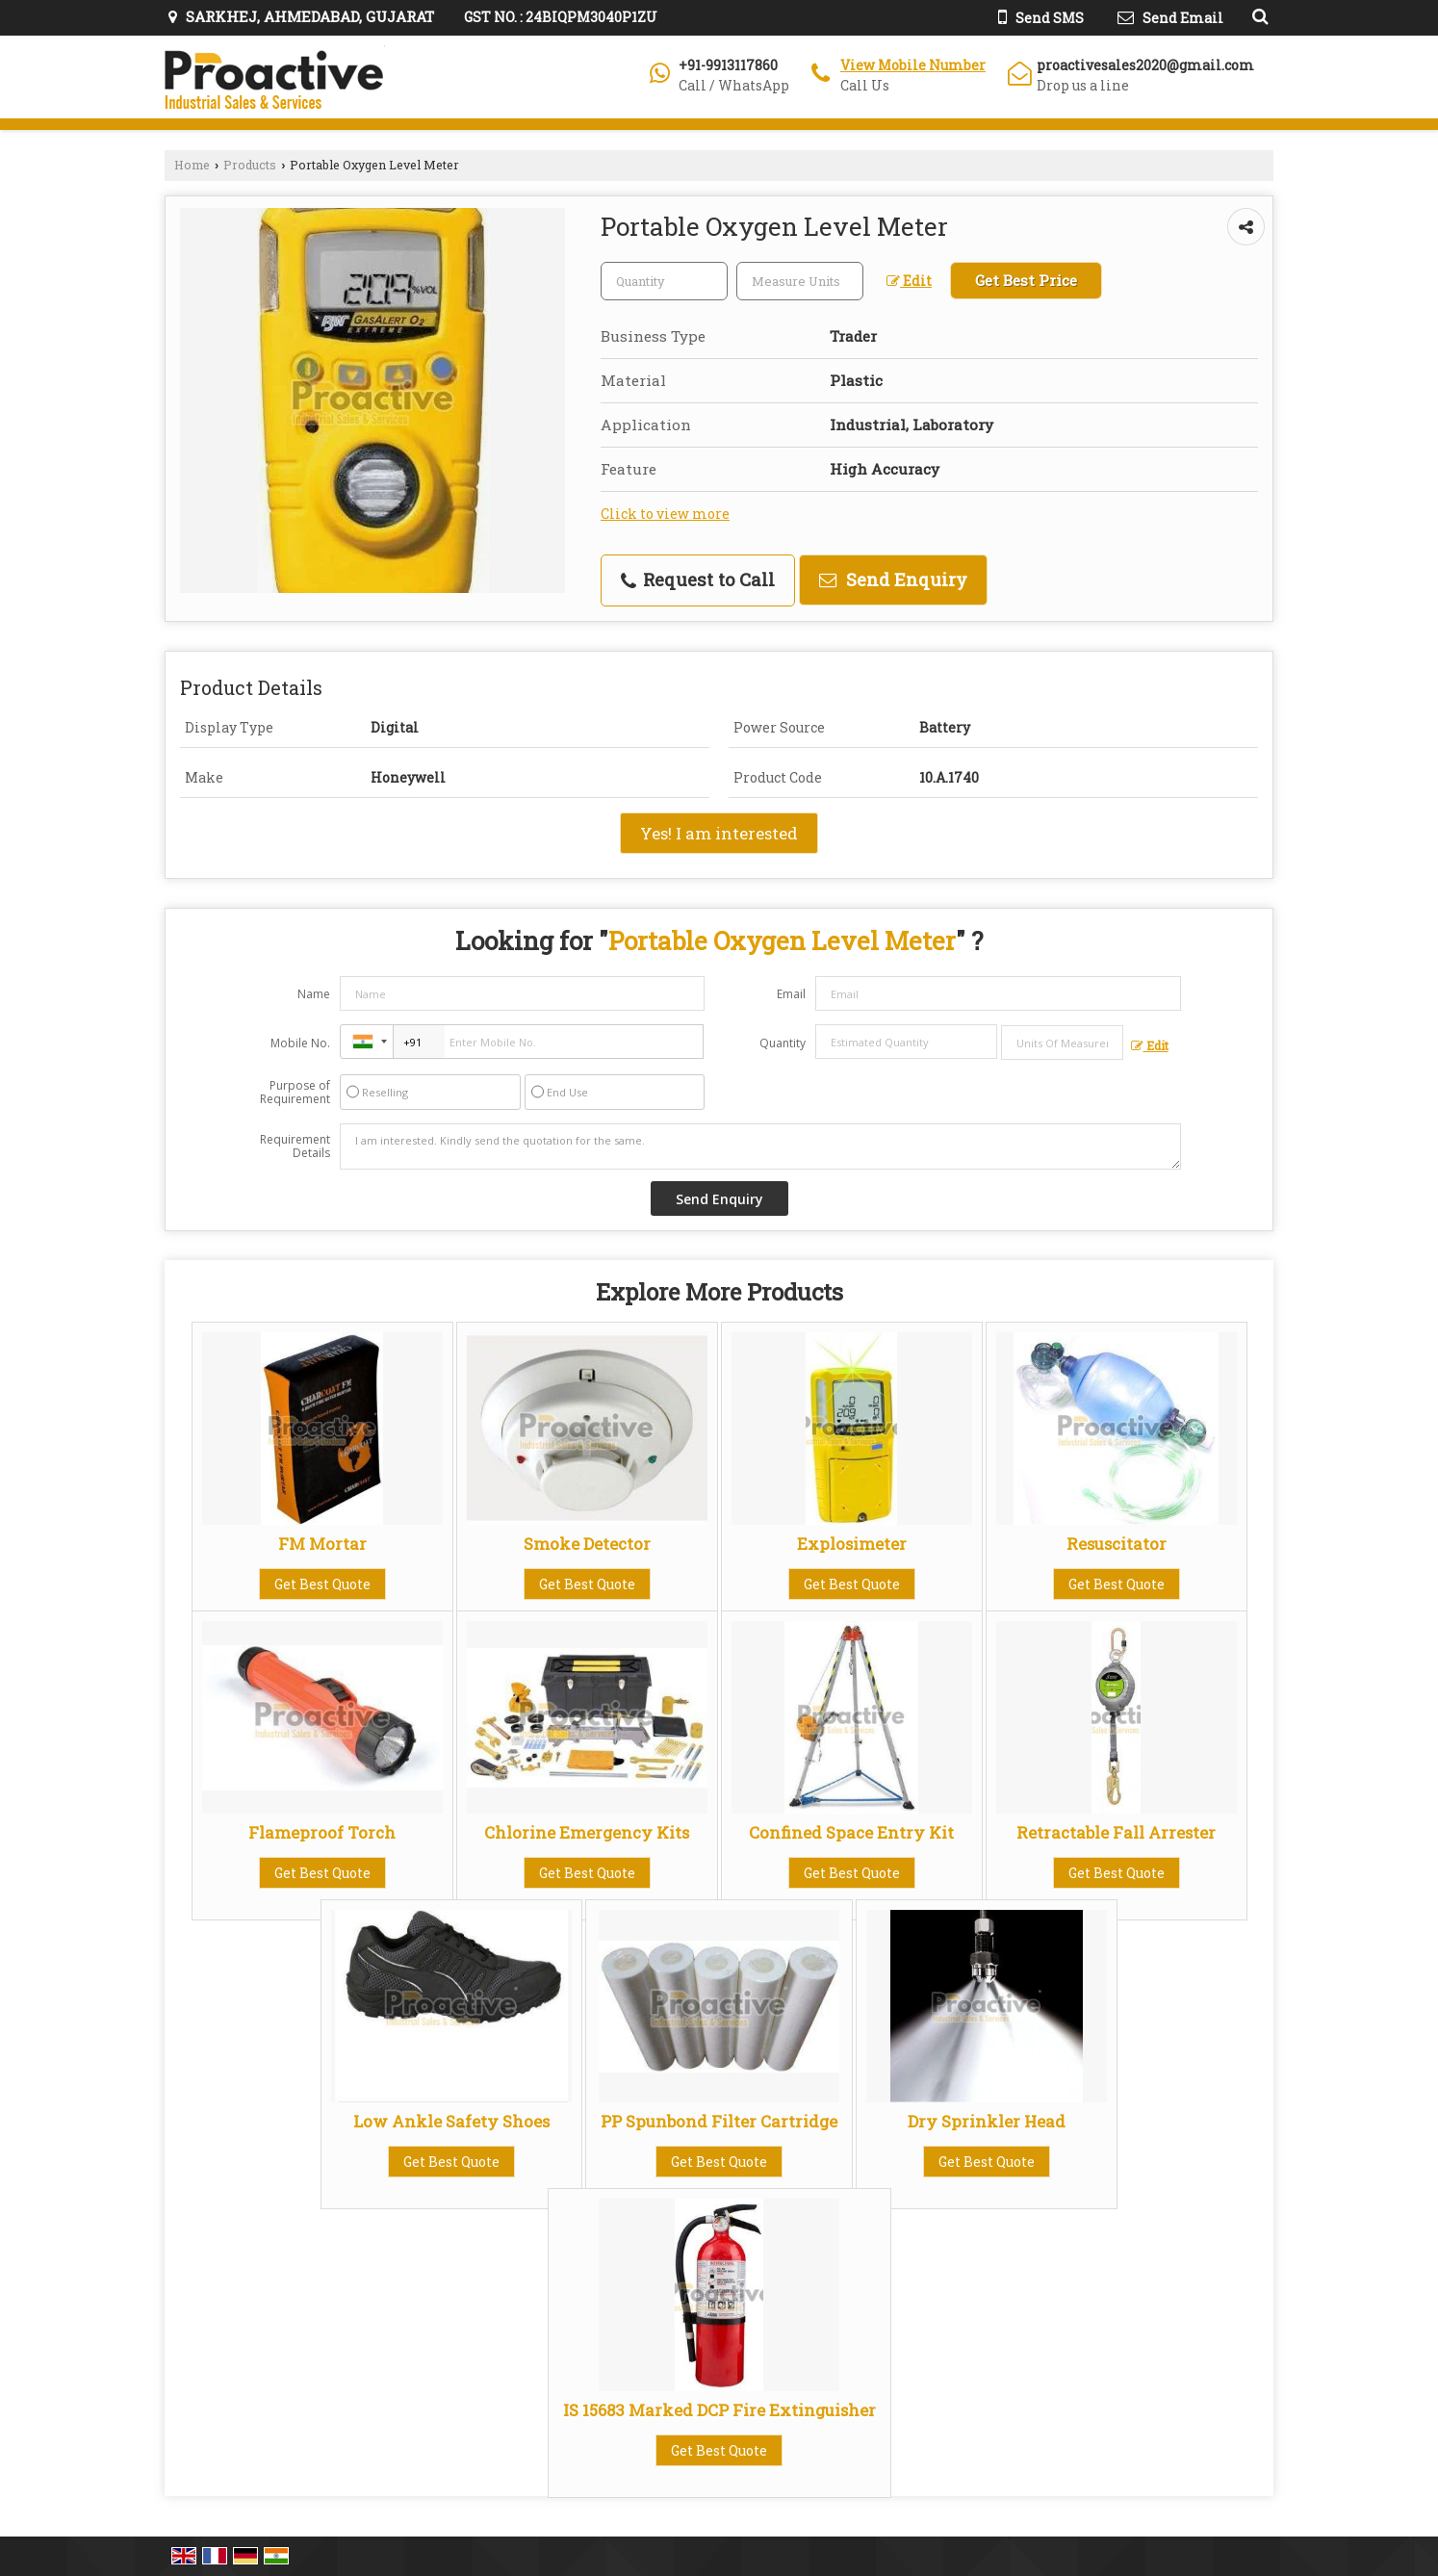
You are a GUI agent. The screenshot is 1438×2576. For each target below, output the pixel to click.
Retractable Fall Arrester (1116, 1832)
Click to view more (665, 513)
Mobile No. (300, 1043)
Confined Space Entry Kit (851, 1832)
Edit (909, 280)
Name (313, 994)
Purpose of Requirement (295, 1092)
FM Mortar (322, 1544)
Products (249, 164)
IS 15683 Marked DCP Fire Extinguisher (719, 2410)
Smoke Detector (587, 1544)
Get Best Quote (322, 1584)
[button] (913, 65)
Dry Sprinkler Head (987, 2121)
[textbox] (799, 281)
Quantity (782, 1043)
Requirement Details (295, 1146)
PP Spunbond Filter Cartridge (719, 2121)
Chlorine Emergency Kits (586, 1832)
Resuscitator (1116, 1544)
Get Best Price (1026, 280)
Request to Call (698, 579)
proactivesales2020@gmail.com (1145, 65)
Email (791, 994)
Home (192, 164)
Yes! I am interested (719, 833)
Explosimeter (852, 1544)
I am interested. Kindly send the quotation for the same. (760, 1146)
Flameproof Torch (322, 1832)
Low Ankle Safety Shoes (451, 2121)
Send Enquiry (893, 579)
